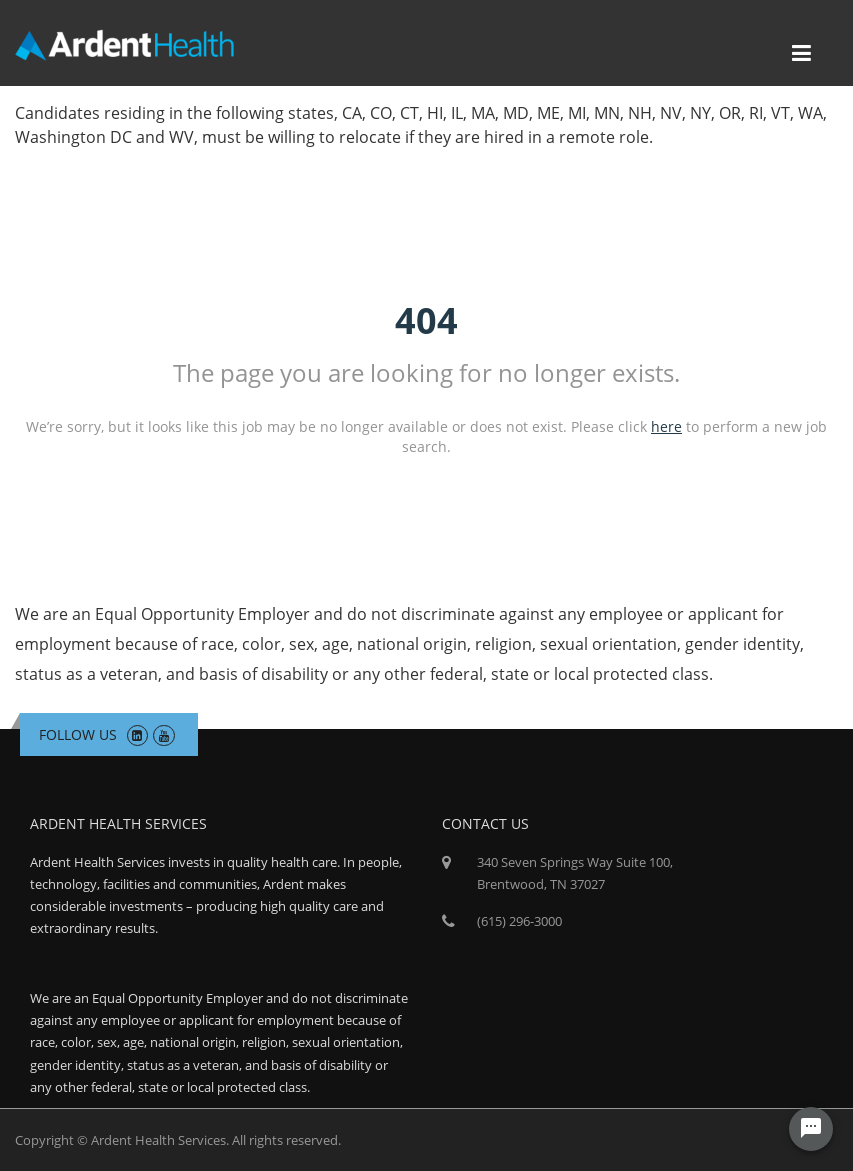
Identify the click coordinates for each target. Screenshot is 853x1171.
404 (426, 320)
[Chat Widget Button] (811, 1129)
